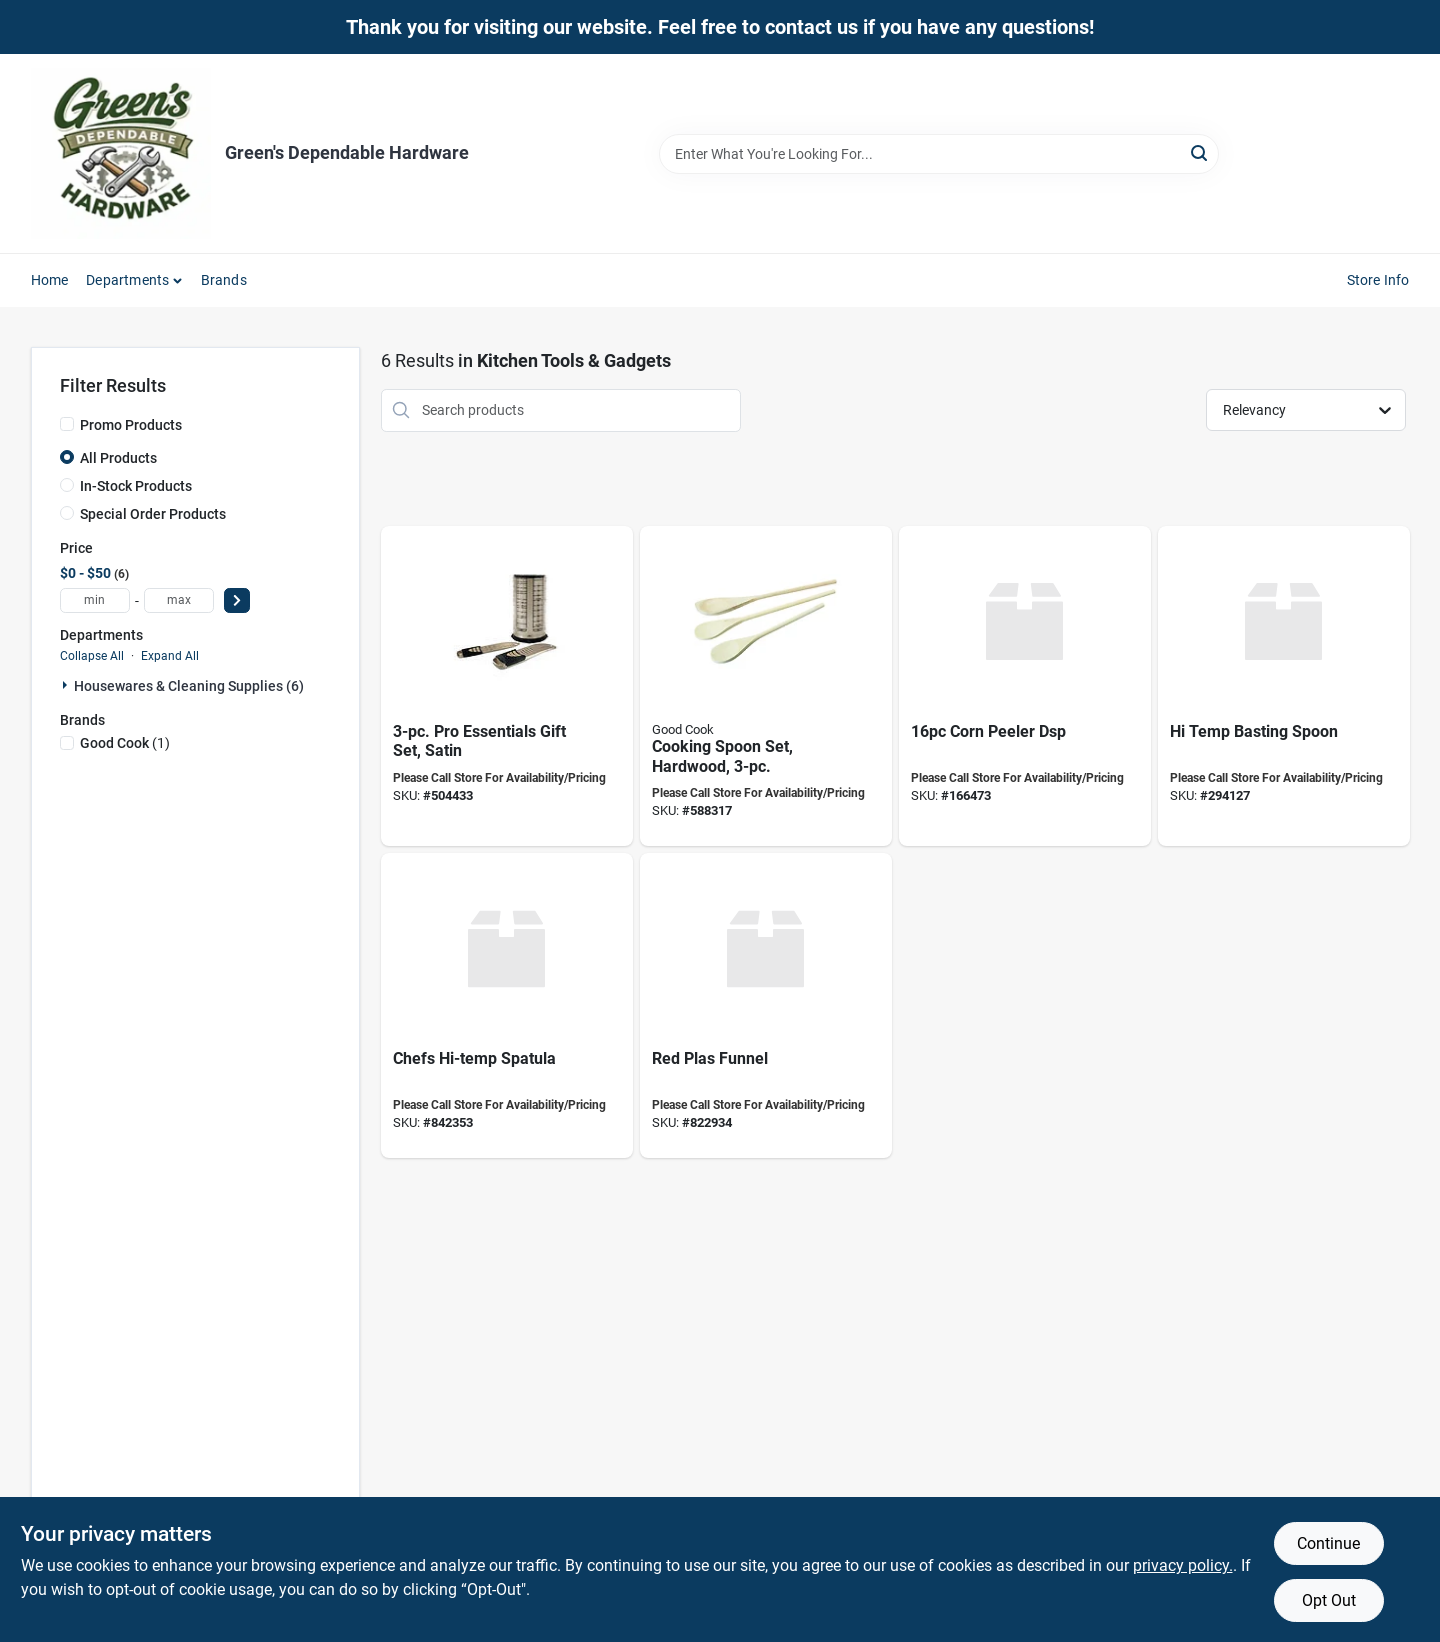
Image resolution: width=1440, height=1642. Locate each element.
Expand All (170, 656)
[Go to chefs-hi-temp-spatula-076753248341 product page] (507, 1005)
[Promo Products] (67, 424)
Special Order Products (153, 514)
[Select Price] (237, 600)
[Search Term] (939, 154)
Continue (1328, 1543)
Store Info (1378, 280)
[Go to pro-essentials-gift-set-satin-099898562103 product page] (507, 686)
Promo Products (131, 425)
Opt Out (1329, 1600)
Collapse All (92, 656)
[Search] (1200, 152)
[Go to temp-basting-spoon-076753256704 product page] (1284, 686)
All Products (118, 458)
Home (50, 280)
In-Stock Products (136, 486)
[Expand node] (67, 685)
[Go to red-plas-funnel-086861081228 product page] (766, 1005)
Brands (224, 280)
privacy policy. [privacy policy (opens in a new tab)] (1183, 1565)
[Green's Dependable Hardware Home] (121, 153)
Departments (127, 280)
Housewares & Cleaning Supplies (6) (189, 686)
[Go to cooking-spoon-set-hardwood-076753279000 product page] (766, 686)
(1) (125, 743)
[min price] (95, 600)
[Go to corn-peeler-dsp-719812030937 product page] (1025, 686)
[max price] (179, 600)
